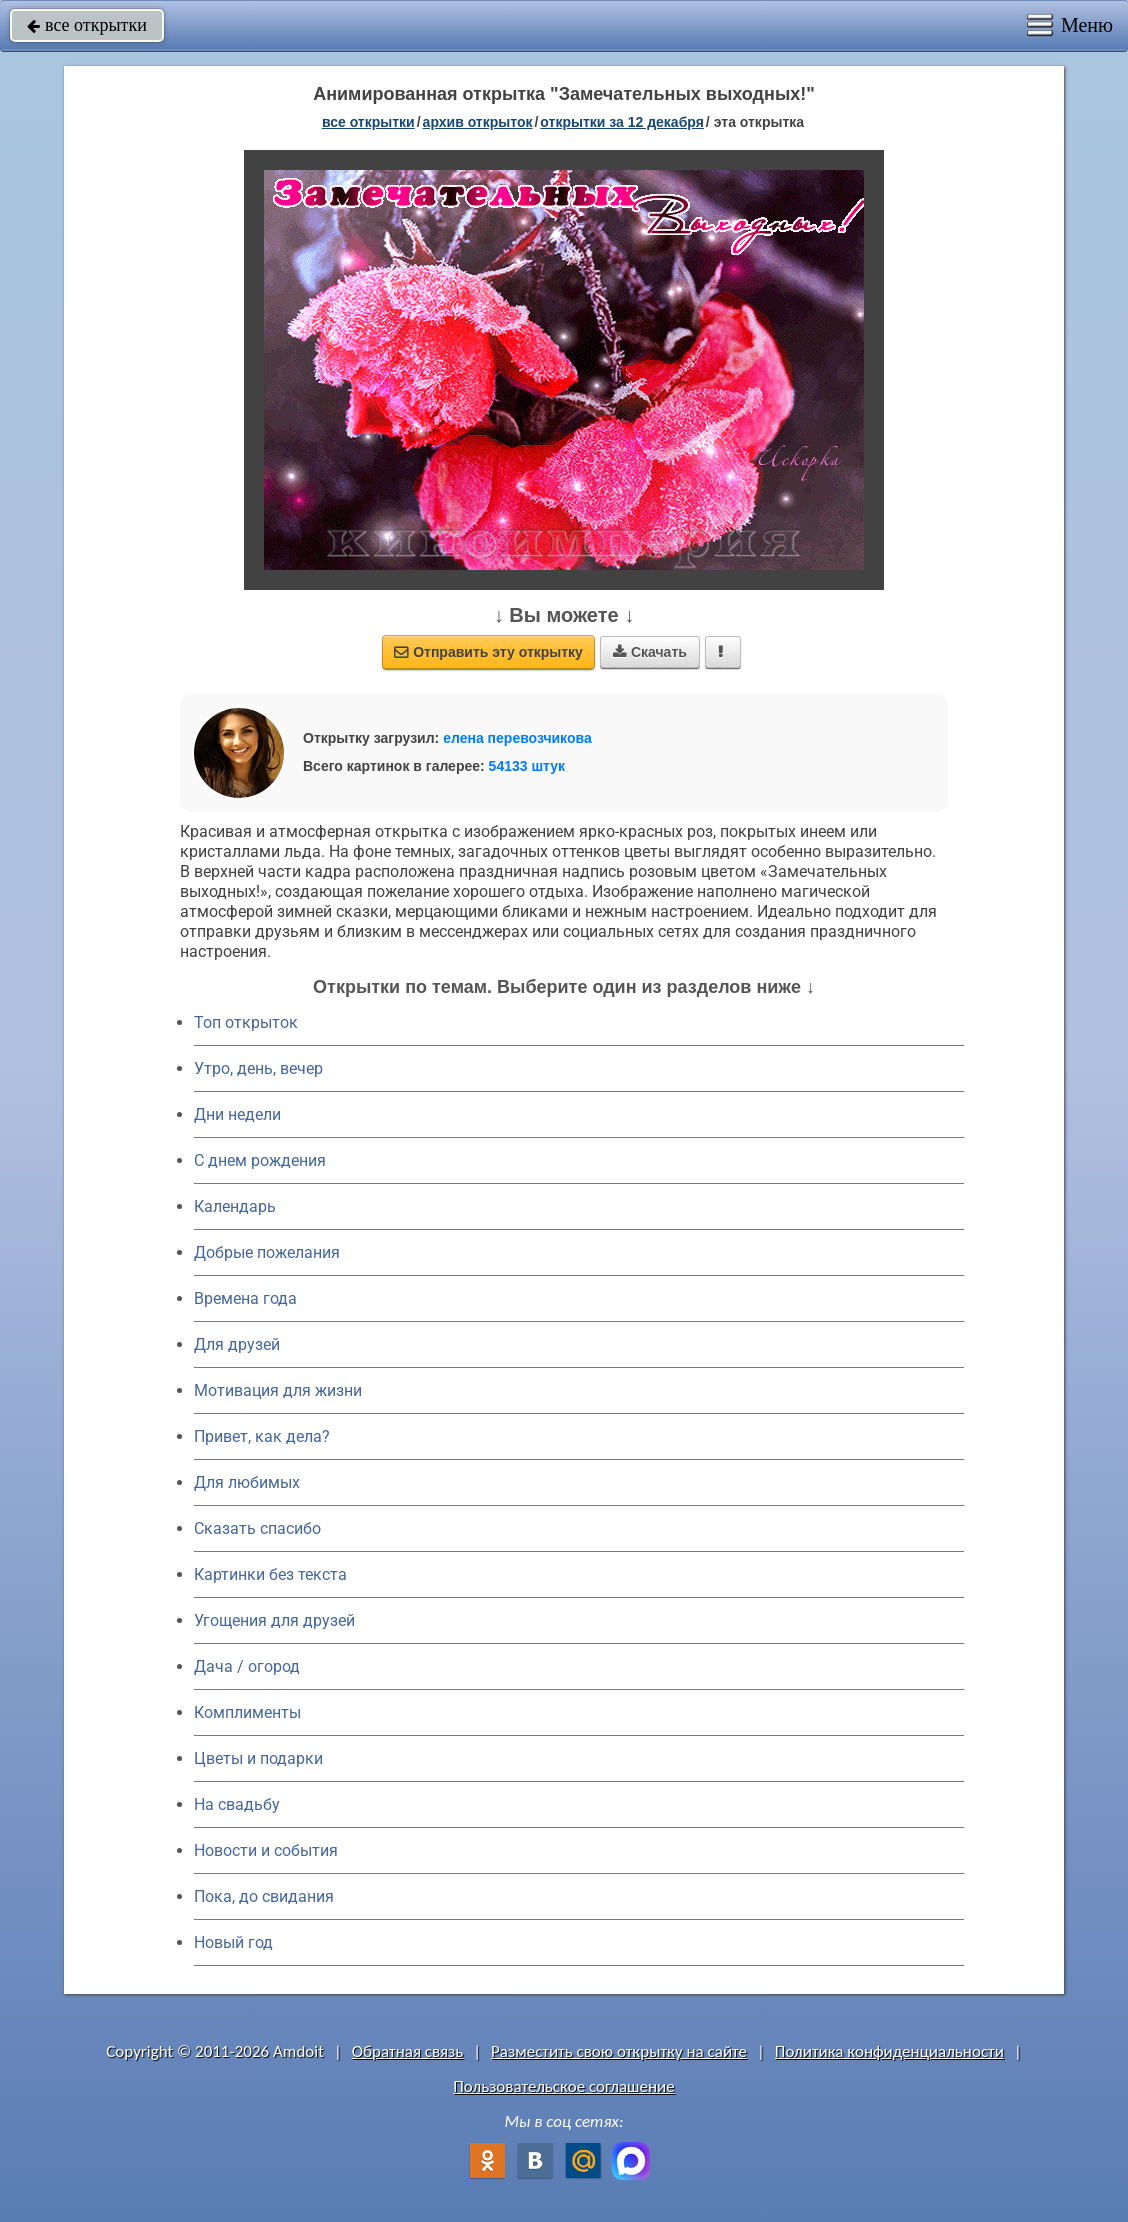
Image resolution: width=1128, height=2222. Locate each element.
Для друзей (237, 1344)
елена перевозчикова (517, 738)
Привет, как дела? (262, 1436)
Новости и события (266, 1850)
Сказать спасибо (257, 1528)
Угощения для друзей (274, 1620)
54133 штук (527, 766)
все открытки (87, 25)
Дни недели (237, 1114)
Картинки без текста (270, 1574)
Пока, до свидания (264, 1896)
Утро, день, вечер (258, 1068)
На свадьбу (237, 1804)
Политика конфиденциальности (889, 2051)
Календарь (235, 1206)
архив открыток (478, 122)
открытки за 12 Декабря (622, 122)
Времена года (245, 1298)
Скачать (650, 652)
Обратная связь (408, 2051)
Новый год (233, 1942)
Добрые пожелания (267, 1252)
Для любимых (247, 1482)
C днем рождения (260, 1160)
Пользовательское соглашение (563, 2086)
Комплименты (247, 1712)
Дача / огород (247, 1666)
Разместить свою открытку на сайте (619, 2051)
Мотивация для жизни (278, 1390)
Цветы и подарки (258, 1758)
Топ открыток (246, 1022)
